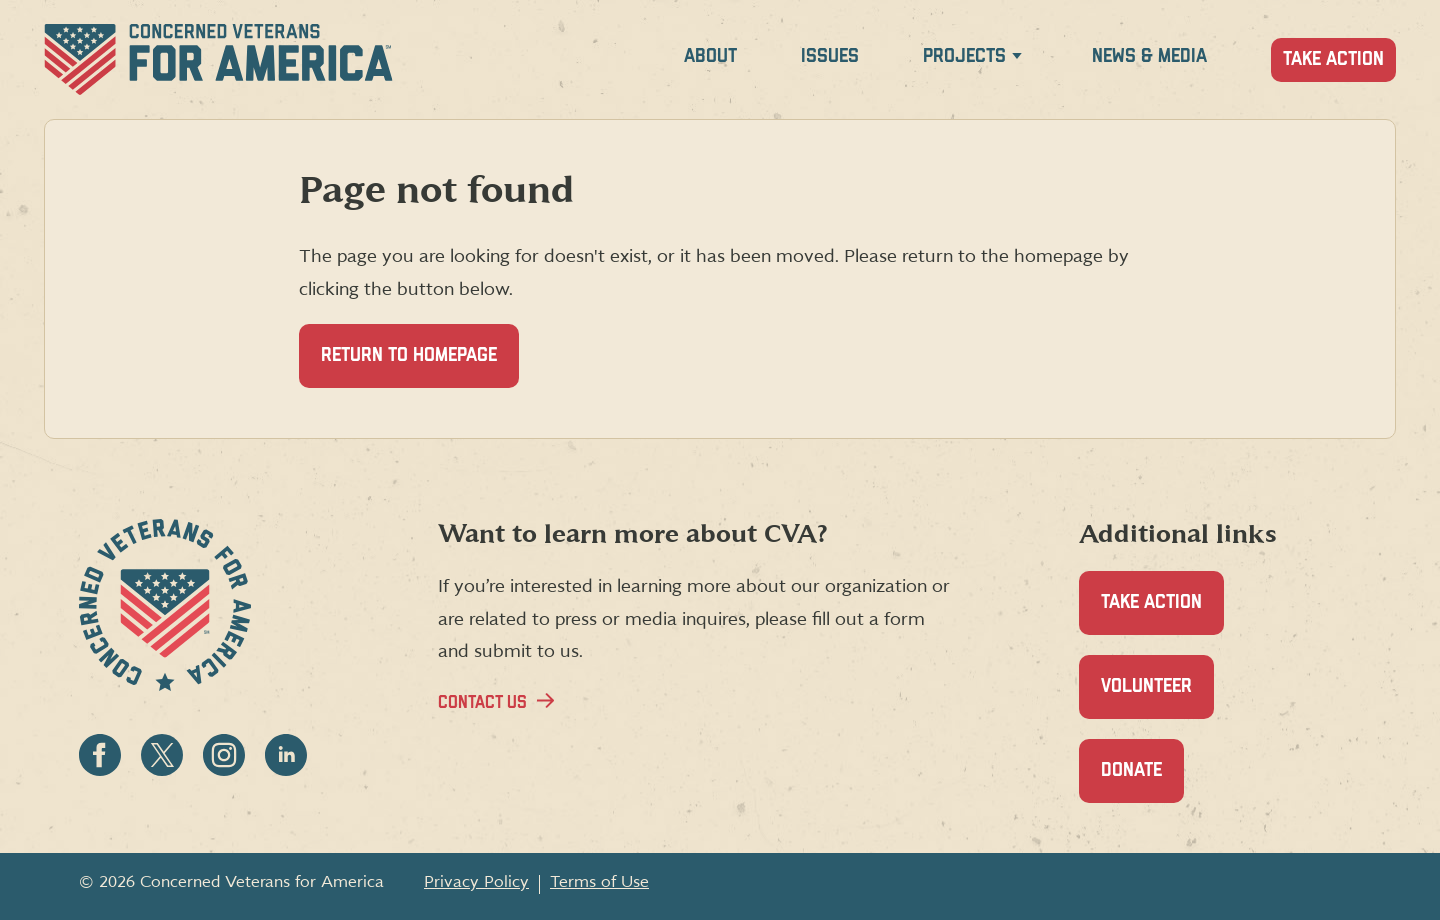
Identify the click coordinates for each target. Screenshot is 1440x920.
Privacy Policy (476, 882)
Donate (1142, 781)
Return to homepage (409, 355)
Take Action (1333, 59)
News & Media (1149, 56)
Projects (964, 56)
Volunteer (1157, 697)
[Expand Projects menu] (1017, 59)
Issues (830, 56)
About (710, 56)
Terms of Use (599, 882)
